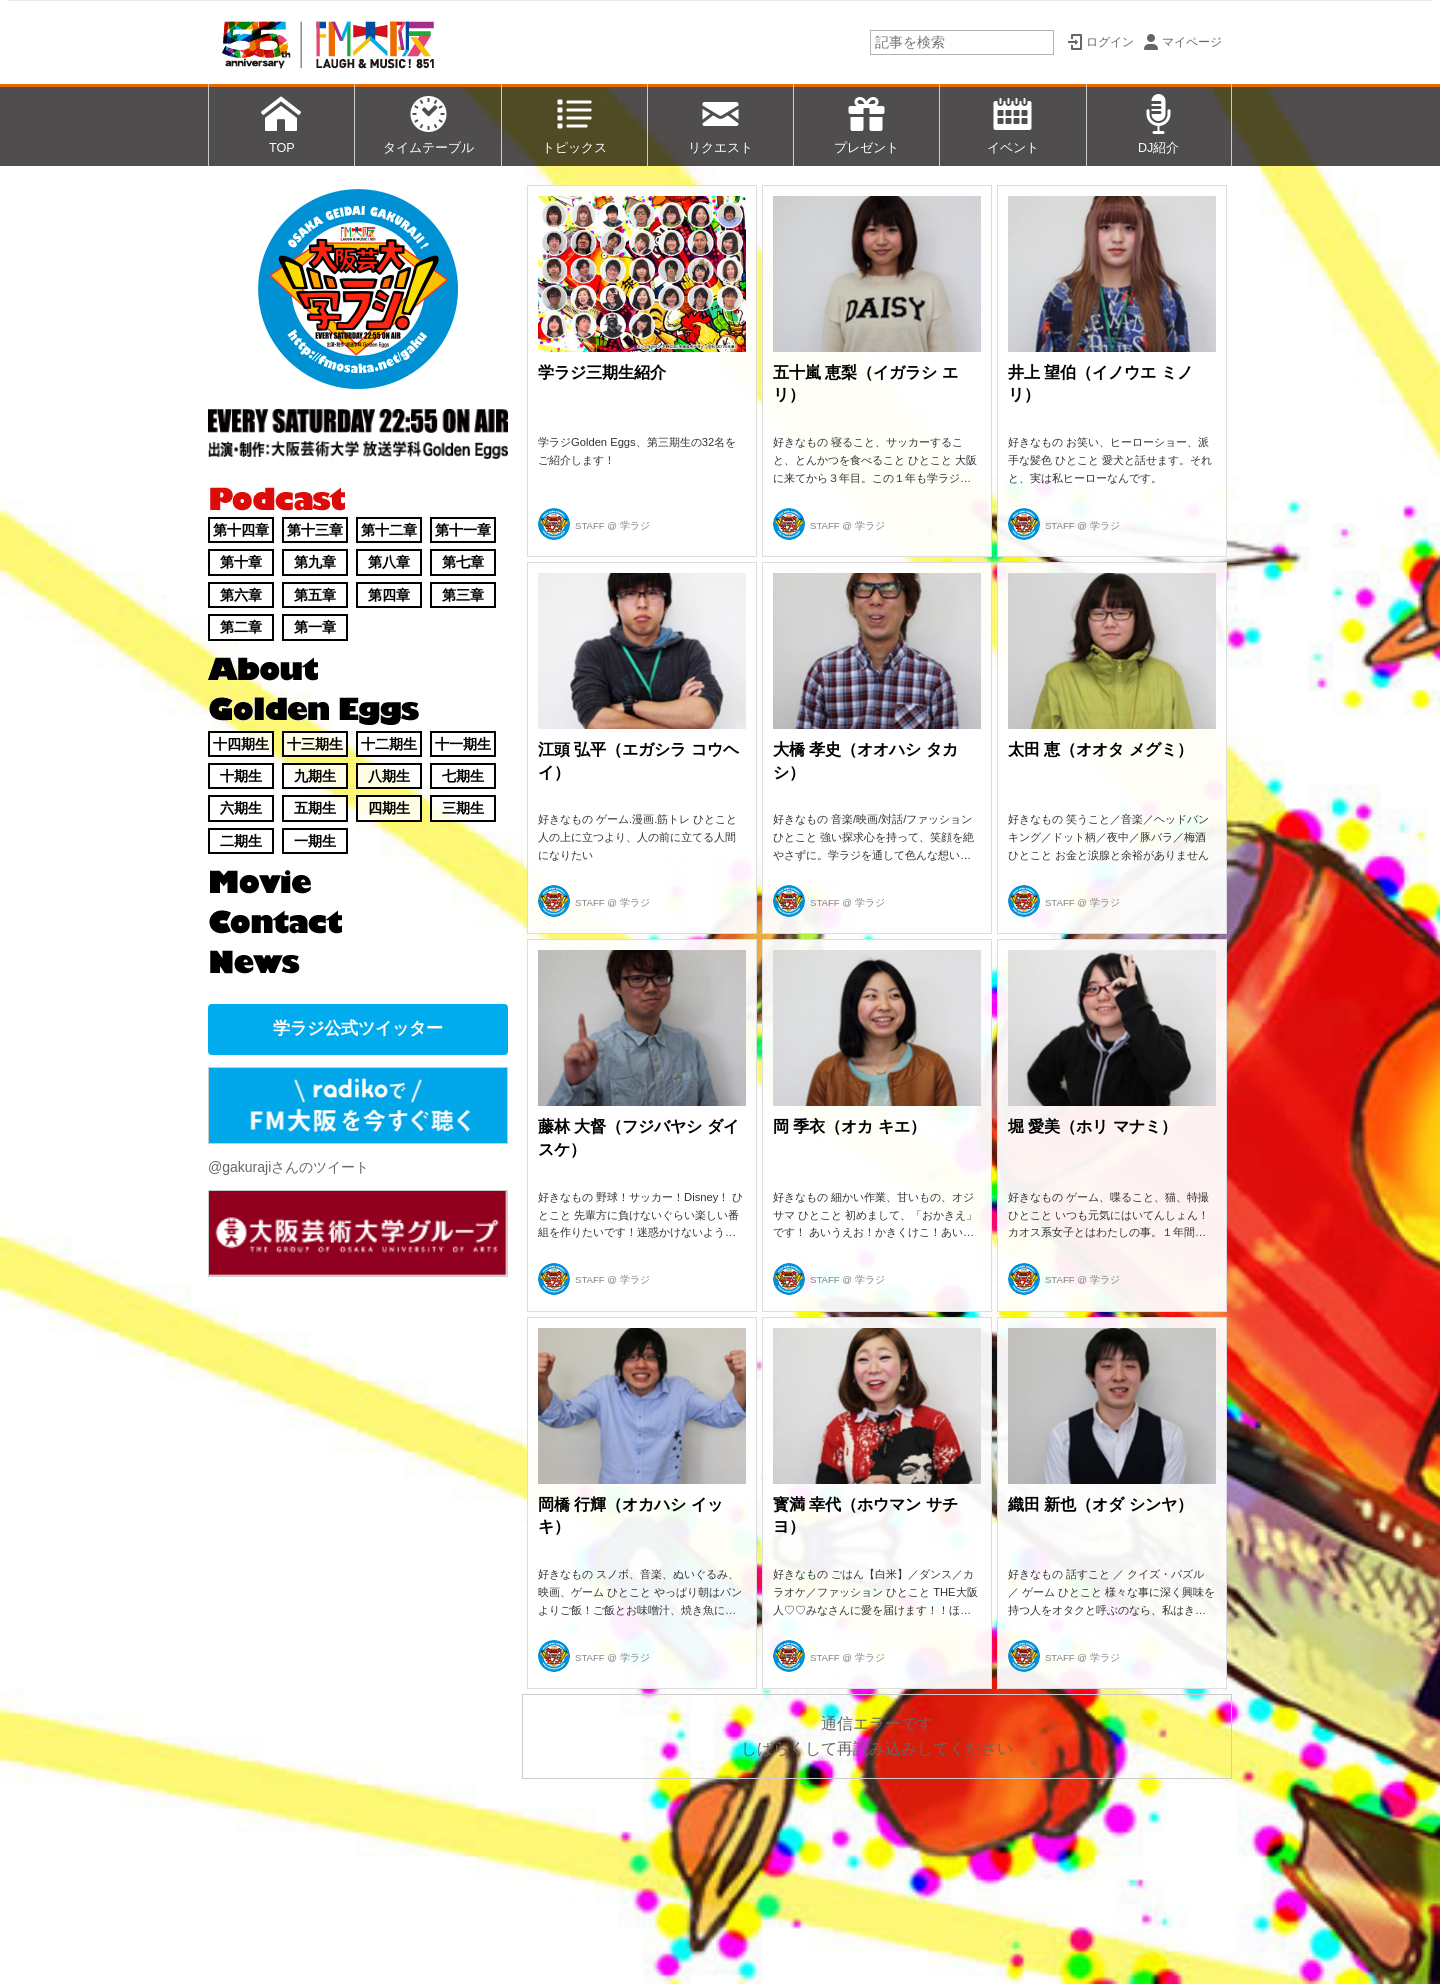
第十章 (241, 562)
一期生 (315, 841)
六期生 (241, 808)
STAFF (590, 525)
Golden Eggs (314, 711)
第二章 (241, 627)
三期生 (463, 808)
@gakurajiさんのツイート (288, 1167)
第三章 (463, 595)
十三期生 (315, 744)
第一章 (315, 627)
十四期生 (241, 744)
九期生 (315, 776)
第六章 (241, 595)
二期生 (241, 841)
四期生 (389, 808)
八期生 (389, 776)
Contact (276, 922)
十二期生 (389, 744)
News (255, 962)
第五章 (315, 595)
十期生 (241, 776)
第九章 (315, 562)
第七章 (463, 562)
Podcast (276, 499)
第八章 (389, 562)
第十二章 (389, 530)
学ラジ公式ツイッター (358, 1028)
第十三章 (315, 530)
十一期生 (463, 744)
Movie (260, 882)
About (263, 669)
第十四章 (241, 530)
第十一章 (463, 530)
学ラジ (635, 525)
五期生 (315, 808)
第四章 (389, 595)
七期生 (463, 776)
